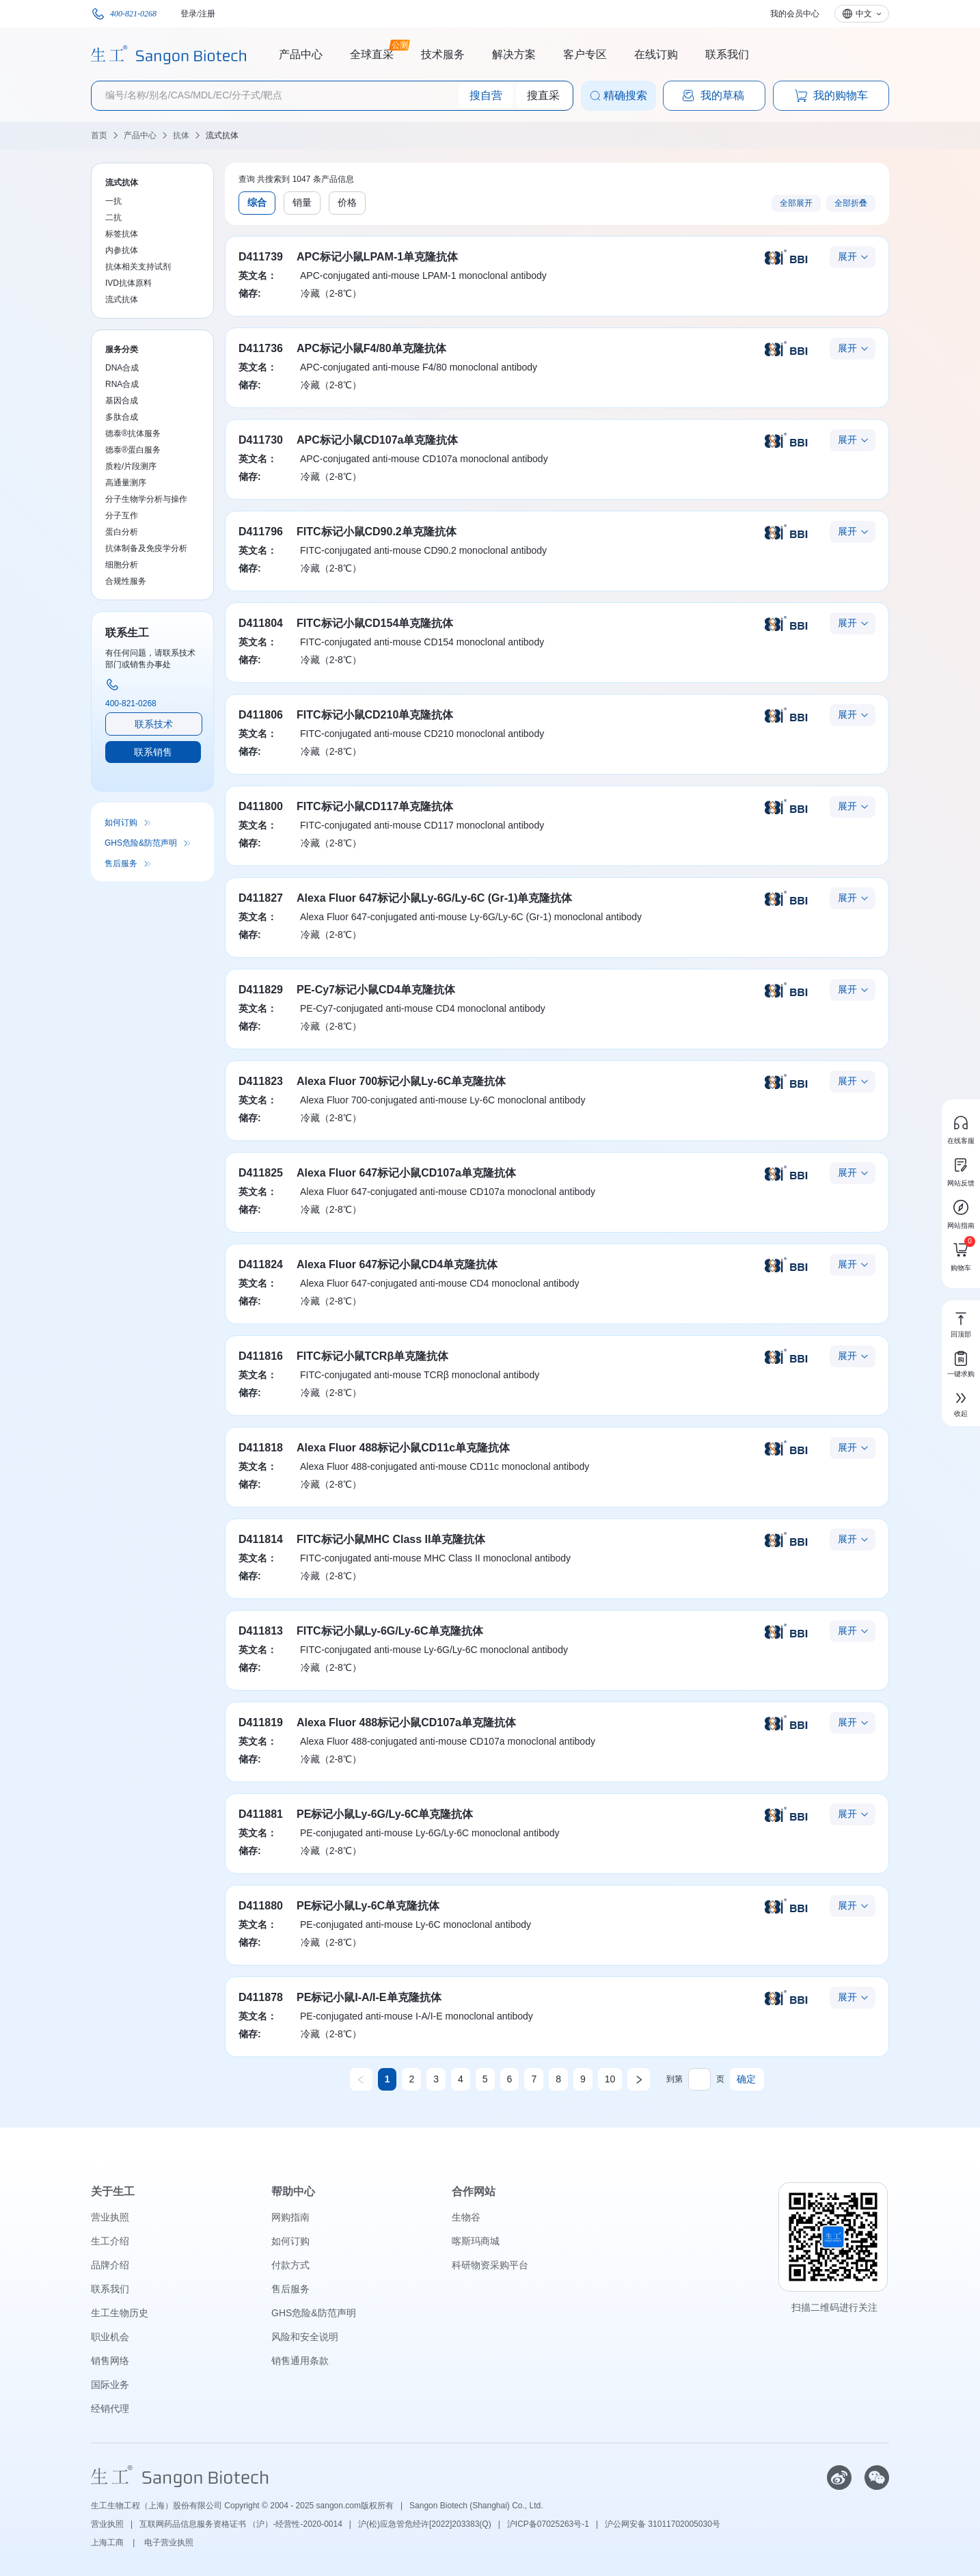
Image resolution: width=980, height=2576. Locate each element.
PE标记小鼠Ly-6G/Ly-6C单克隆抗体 (385, 1814)
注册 (207, 13)
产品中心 (301, 54)
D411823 (261, 1081)
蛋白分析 (121, 532)
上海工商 (108, 2542)
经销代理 (110, 2408)
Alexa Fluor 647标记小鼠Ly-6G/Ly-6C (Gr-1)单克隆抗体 (434, 898)
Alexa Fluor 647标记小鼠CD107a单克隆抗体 (406, 1173)
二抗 (113, 217)
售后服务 (121, 863)
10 (610, 2079)
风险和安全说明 (304, 2336)
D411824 (261, 1264)
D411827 (261, 898)
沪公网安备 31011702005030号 (662, 2524)
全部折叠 (850, 203)
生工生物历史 (119, 2312)
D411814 (261, 1539)
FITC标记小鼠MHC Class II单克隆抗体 (391, 1539)
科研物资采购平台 (490, 2264)
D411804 (261, 623)
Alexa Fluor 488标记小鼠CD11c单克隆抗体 (403, 1447)
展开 (847, 256)
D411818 (261, 1447)
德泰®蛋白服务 (133, 450)
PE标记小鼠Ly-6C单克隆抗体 (368, 1905)
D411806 (261, 715)
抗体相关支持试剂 (138, 266)
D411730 (261, 440)
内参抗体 (121, 250)
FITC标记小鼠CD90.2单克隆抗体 (377, 531)
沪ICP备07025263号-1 (548, 2524)
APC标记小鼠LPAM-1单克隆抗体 (377, 257)
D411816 (261, 1356)
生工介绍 (110, 2241)
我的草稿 (712, 96)
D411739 (261, 257)
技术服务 (443, 54)
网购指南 (290, 2217)
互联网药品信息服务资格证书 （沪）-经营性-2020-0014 (240, 2524)
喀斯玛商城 (476, 2241)
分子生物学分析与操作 (146, 499)
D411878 (261, 1997)
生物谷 (466, 2217)
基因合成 (121, 400)
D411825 (261, 1173)
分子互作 (121, 515)
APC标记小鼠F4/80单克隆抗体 (371, 348)
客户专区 (585, 54)
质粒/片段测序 (130, 466)
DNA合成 (122, 368)
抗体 (181, 135)
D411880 (261, 1905)
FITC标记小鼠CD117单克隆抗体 (375, 806)
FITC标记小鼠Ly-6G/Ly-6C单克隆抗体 (390, 1631)
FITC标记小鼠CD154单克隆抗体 (375, 623)
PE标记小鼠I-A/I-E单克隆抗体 (369, 1997)
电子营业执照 (168, 2542)
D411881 (261, 1814)
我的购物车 (831, 96)
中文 (864, 13)
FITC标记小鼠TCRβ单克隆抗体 (372, 1356)
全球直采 (372, 52)
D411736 (261, 348)
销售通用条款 (300, 2360)
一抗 (113, 201)
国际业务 (110, 2384)
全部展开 (796, 203)
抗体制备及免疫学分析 (146, 548)
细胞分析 (121, 564)
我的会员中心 (794, 13)
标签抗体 (121, 234)
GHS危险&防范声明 (141, 843)
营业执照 (110, 2217)
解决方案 (514, 54)
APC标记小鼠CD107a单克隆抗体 (377, 440)
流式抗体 (222, 135)
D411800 (261, 806)
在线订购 (656, 54)
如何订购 (121, 822)
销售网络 (110, 2360)
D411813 (261, 1631)
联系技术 (154, 724)
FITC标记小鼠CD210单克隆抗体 (375, 715)
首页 (99, 135)
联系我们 (727, 54)
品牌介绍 (110, 2264)
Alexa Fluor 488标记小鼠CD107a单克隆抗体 (406, 1722)
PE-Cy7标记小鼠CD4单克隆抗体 (376, 989)
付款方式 (290, 2264)
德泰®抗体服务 (133, 433)
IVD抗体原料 (128, 283)
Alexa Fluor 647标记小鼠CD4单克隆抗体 (397, 1264)
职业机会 (110, 2336)
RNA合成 (122, 384)
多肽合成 (121, 417)
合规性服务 (125, 581)
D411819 (261, 1722)
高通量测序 (125, 482)
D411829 (261, 989)
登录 (188, 13)
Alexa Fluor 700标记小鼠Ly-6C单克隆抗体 (401, 1081)
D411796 (261, 531)
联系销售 (153, 752)
